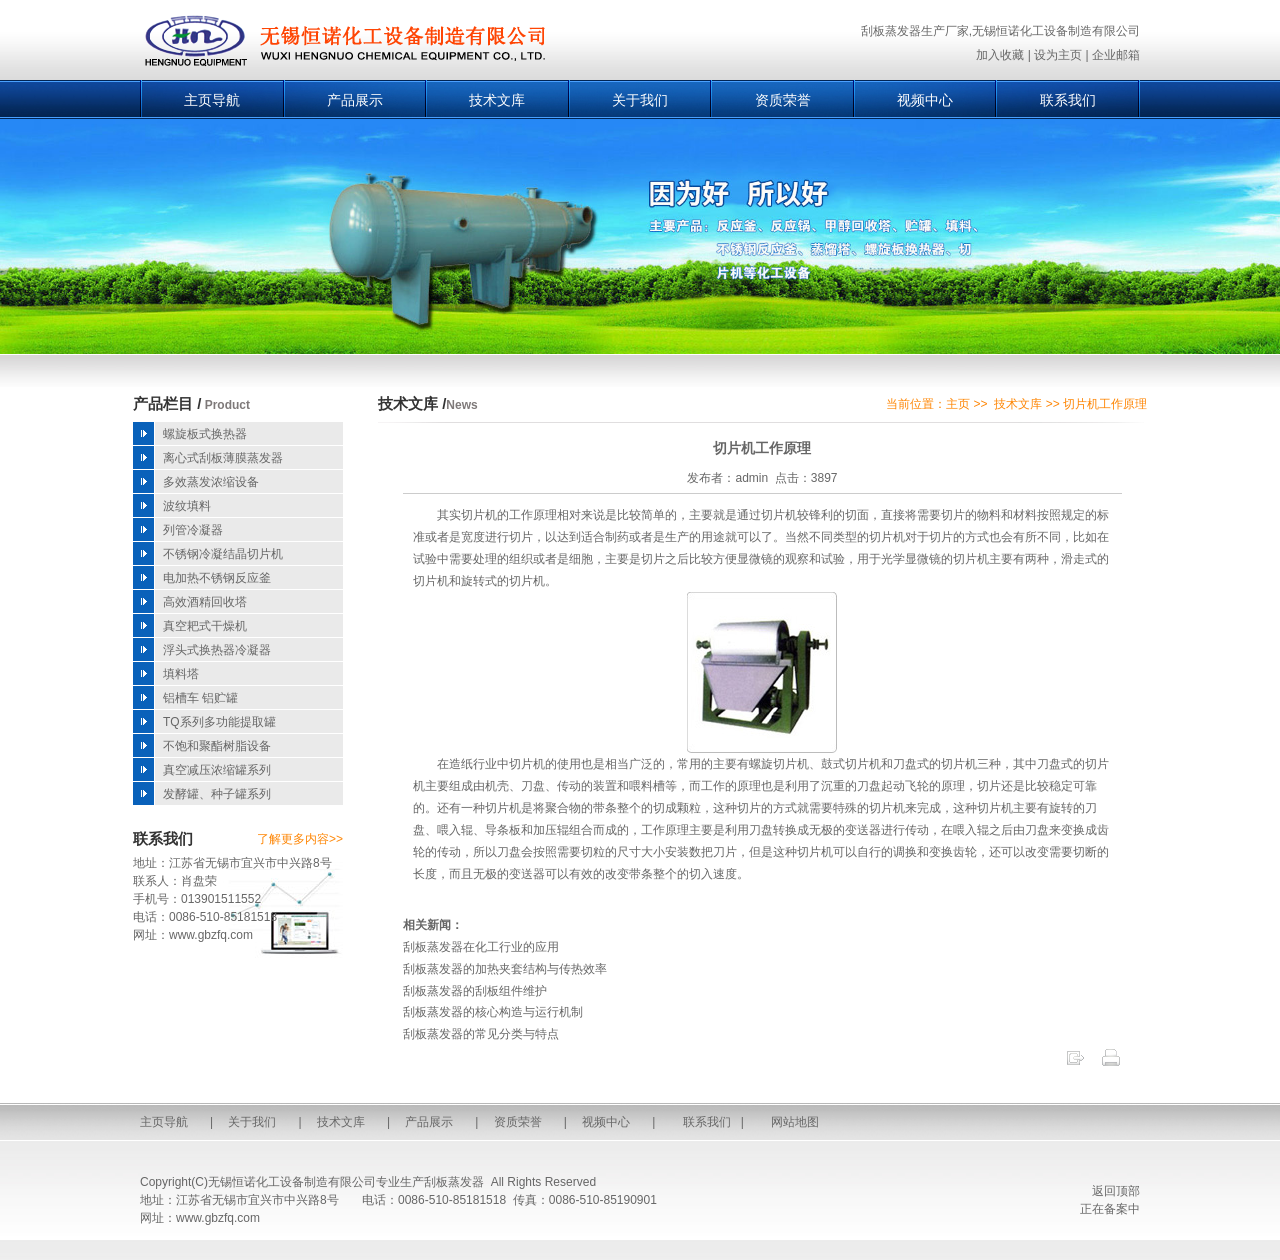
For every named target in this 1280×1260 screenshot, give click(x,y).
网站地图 (795, 1122)
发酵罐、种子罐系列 (217, 794)
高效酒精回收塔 (205, 602)
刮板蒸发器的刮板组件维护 (475, 991)
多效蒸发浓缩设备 (211, 482)
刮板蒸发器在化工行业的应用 (481, 947)
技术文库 (497, 100)
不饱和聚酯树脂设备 (217, 746)
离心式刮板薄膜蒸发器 (223, 458)
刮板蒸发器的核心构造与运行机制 (493, 1012)
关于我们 (640, 100)
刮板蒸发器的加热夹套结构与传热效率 (505, 969)
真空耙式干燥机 (205, 626)
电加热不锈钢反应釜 (217, 578)
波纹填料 (187, 506)
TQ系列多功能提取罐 (219, 722)
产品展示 (355, 100)
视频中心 (925, 100)
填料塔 (181, 674)
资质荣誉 (783, 100)
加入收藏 (1000, 55)
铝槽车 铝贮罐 (200, 698)
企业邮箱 (1116, 55)
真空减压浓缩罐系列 (217, 770)
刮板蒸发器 (454, 1182)
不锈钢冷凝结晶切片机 (223, 554)
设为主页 (1058, 55)
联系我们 (1068, 100)
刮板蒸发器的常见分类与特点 (481, 1034)
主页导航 (212, 100)
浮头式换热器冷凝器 (217, 650)
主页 (958, 404)
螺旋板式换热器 (205, 434)
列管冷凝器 (193, 530)
